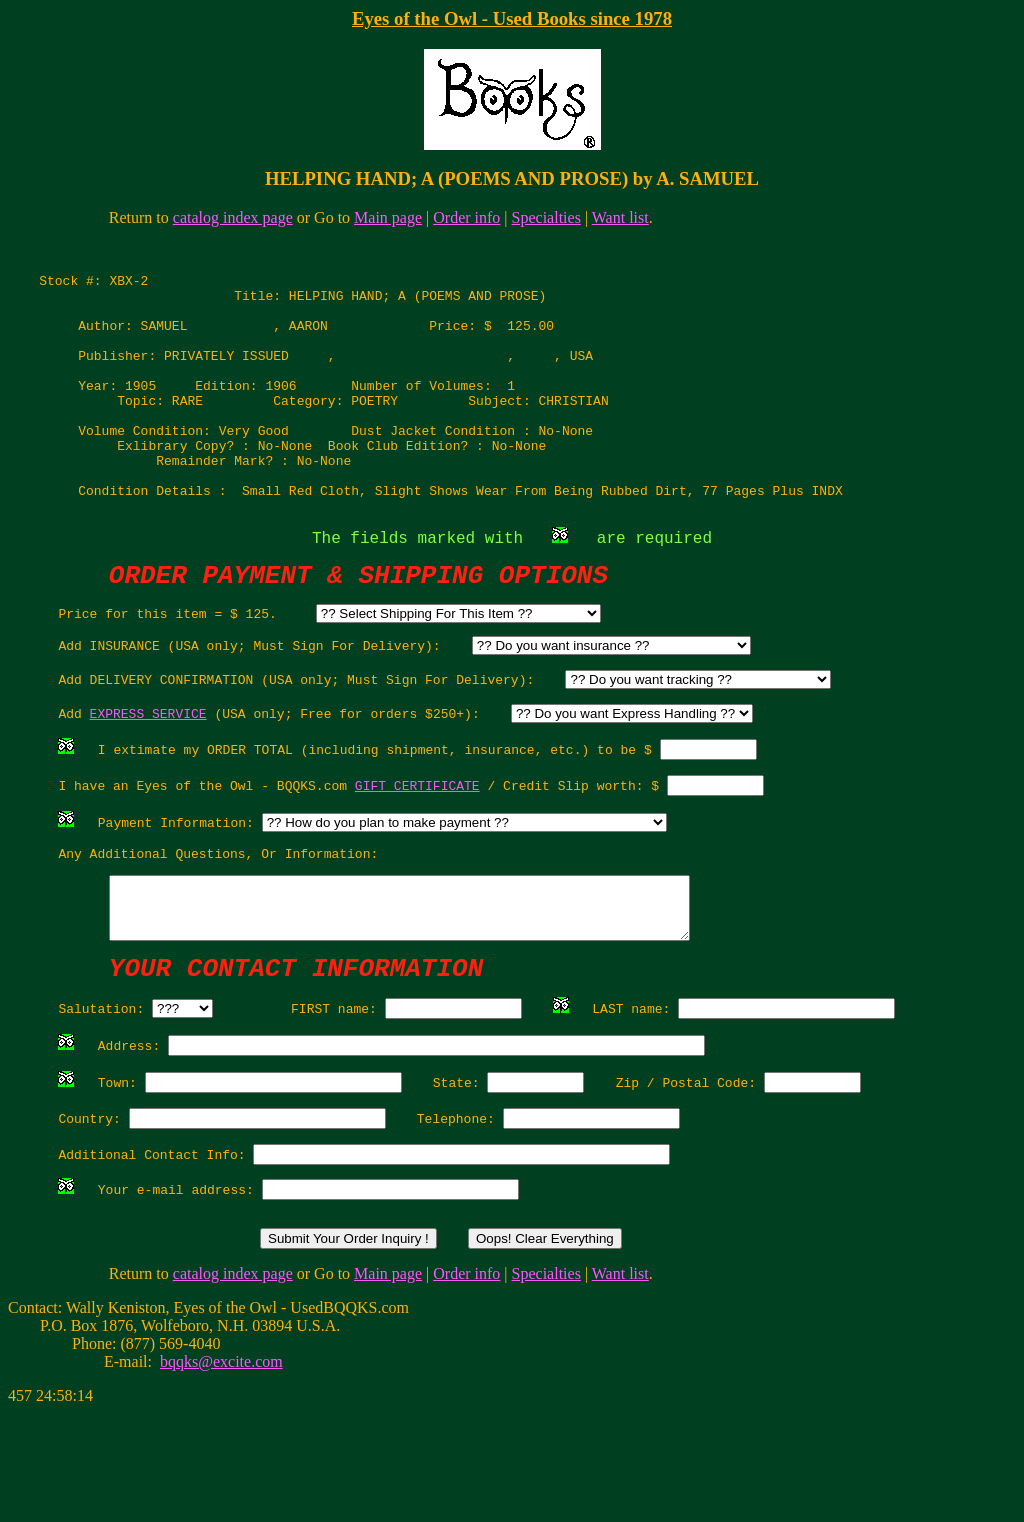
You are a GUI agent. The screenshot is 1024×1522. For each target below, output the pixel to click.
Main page (388, 217)
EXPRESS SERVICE (148, 774)
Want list (620, 217)
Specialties (546, 217)
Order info (466, 217)
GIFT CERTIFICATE (417, 852)
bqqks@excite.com (221, 1470)
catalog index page (233, 217)
